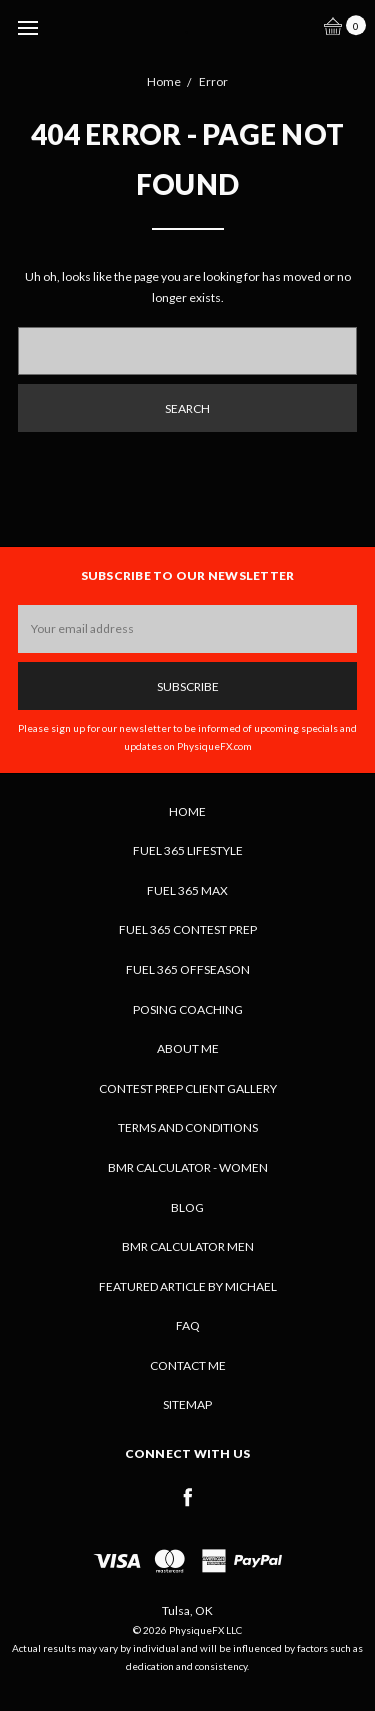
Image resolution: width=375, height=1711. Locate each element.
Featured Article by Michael (188, 1286)
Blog (187, 1207)
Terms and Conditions (188, 1127)
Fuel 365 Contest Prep (188, 929)
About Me (188, 1048)
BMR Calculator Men (188, 1246)
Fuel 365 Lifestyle (188, 850)
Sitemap (187, 1404)
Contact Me (188, 1365)
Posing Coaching (188, 1009)
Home (187, 811)
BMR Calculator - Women (188, 1167)
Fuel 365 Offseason (188, 969)
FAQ (188, 1325)
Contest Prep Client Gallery (188, 1088)
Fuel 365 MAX (187, 890)
